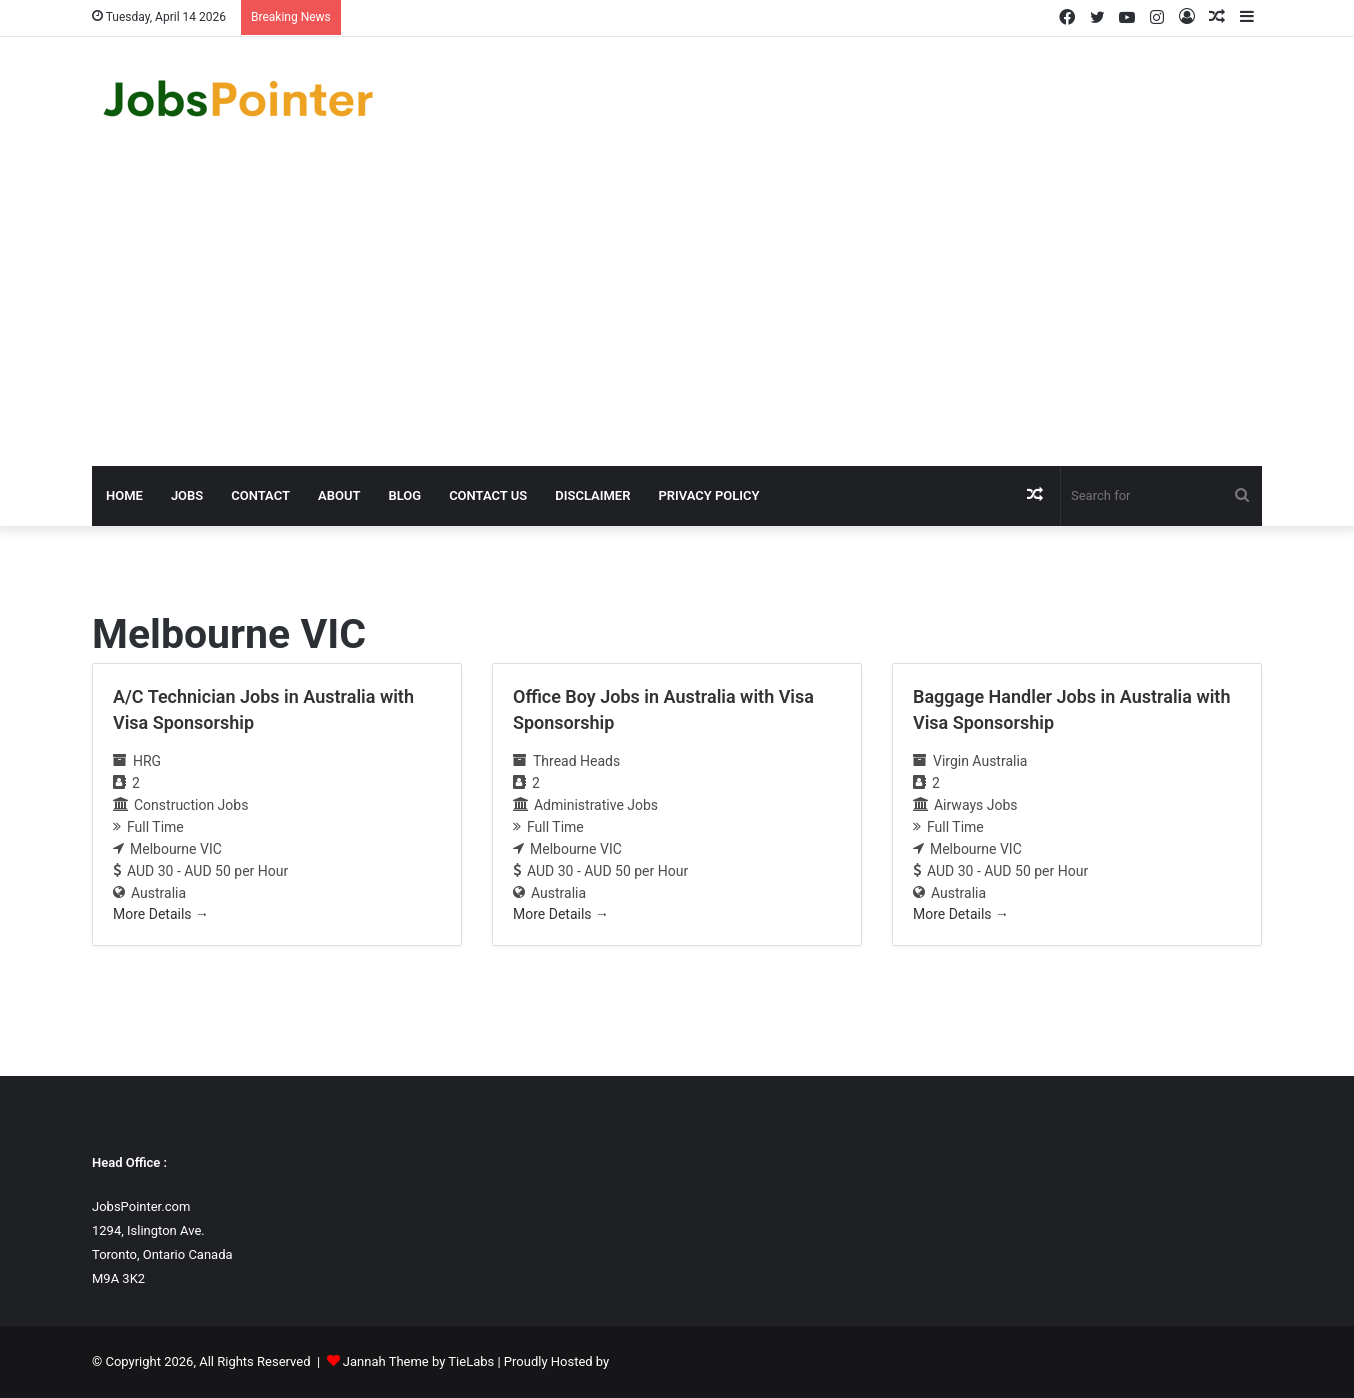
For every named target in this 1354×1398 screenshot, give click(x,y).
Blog (404, 495)
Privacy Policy (708, 495)
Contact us (488, 495)
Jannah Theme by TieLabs (418, 1361)
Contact (260, 495)
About (339, 495)
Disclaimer (592, 495)
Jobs (187, 495)
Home (124, 495)
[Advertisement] (677, 316)
